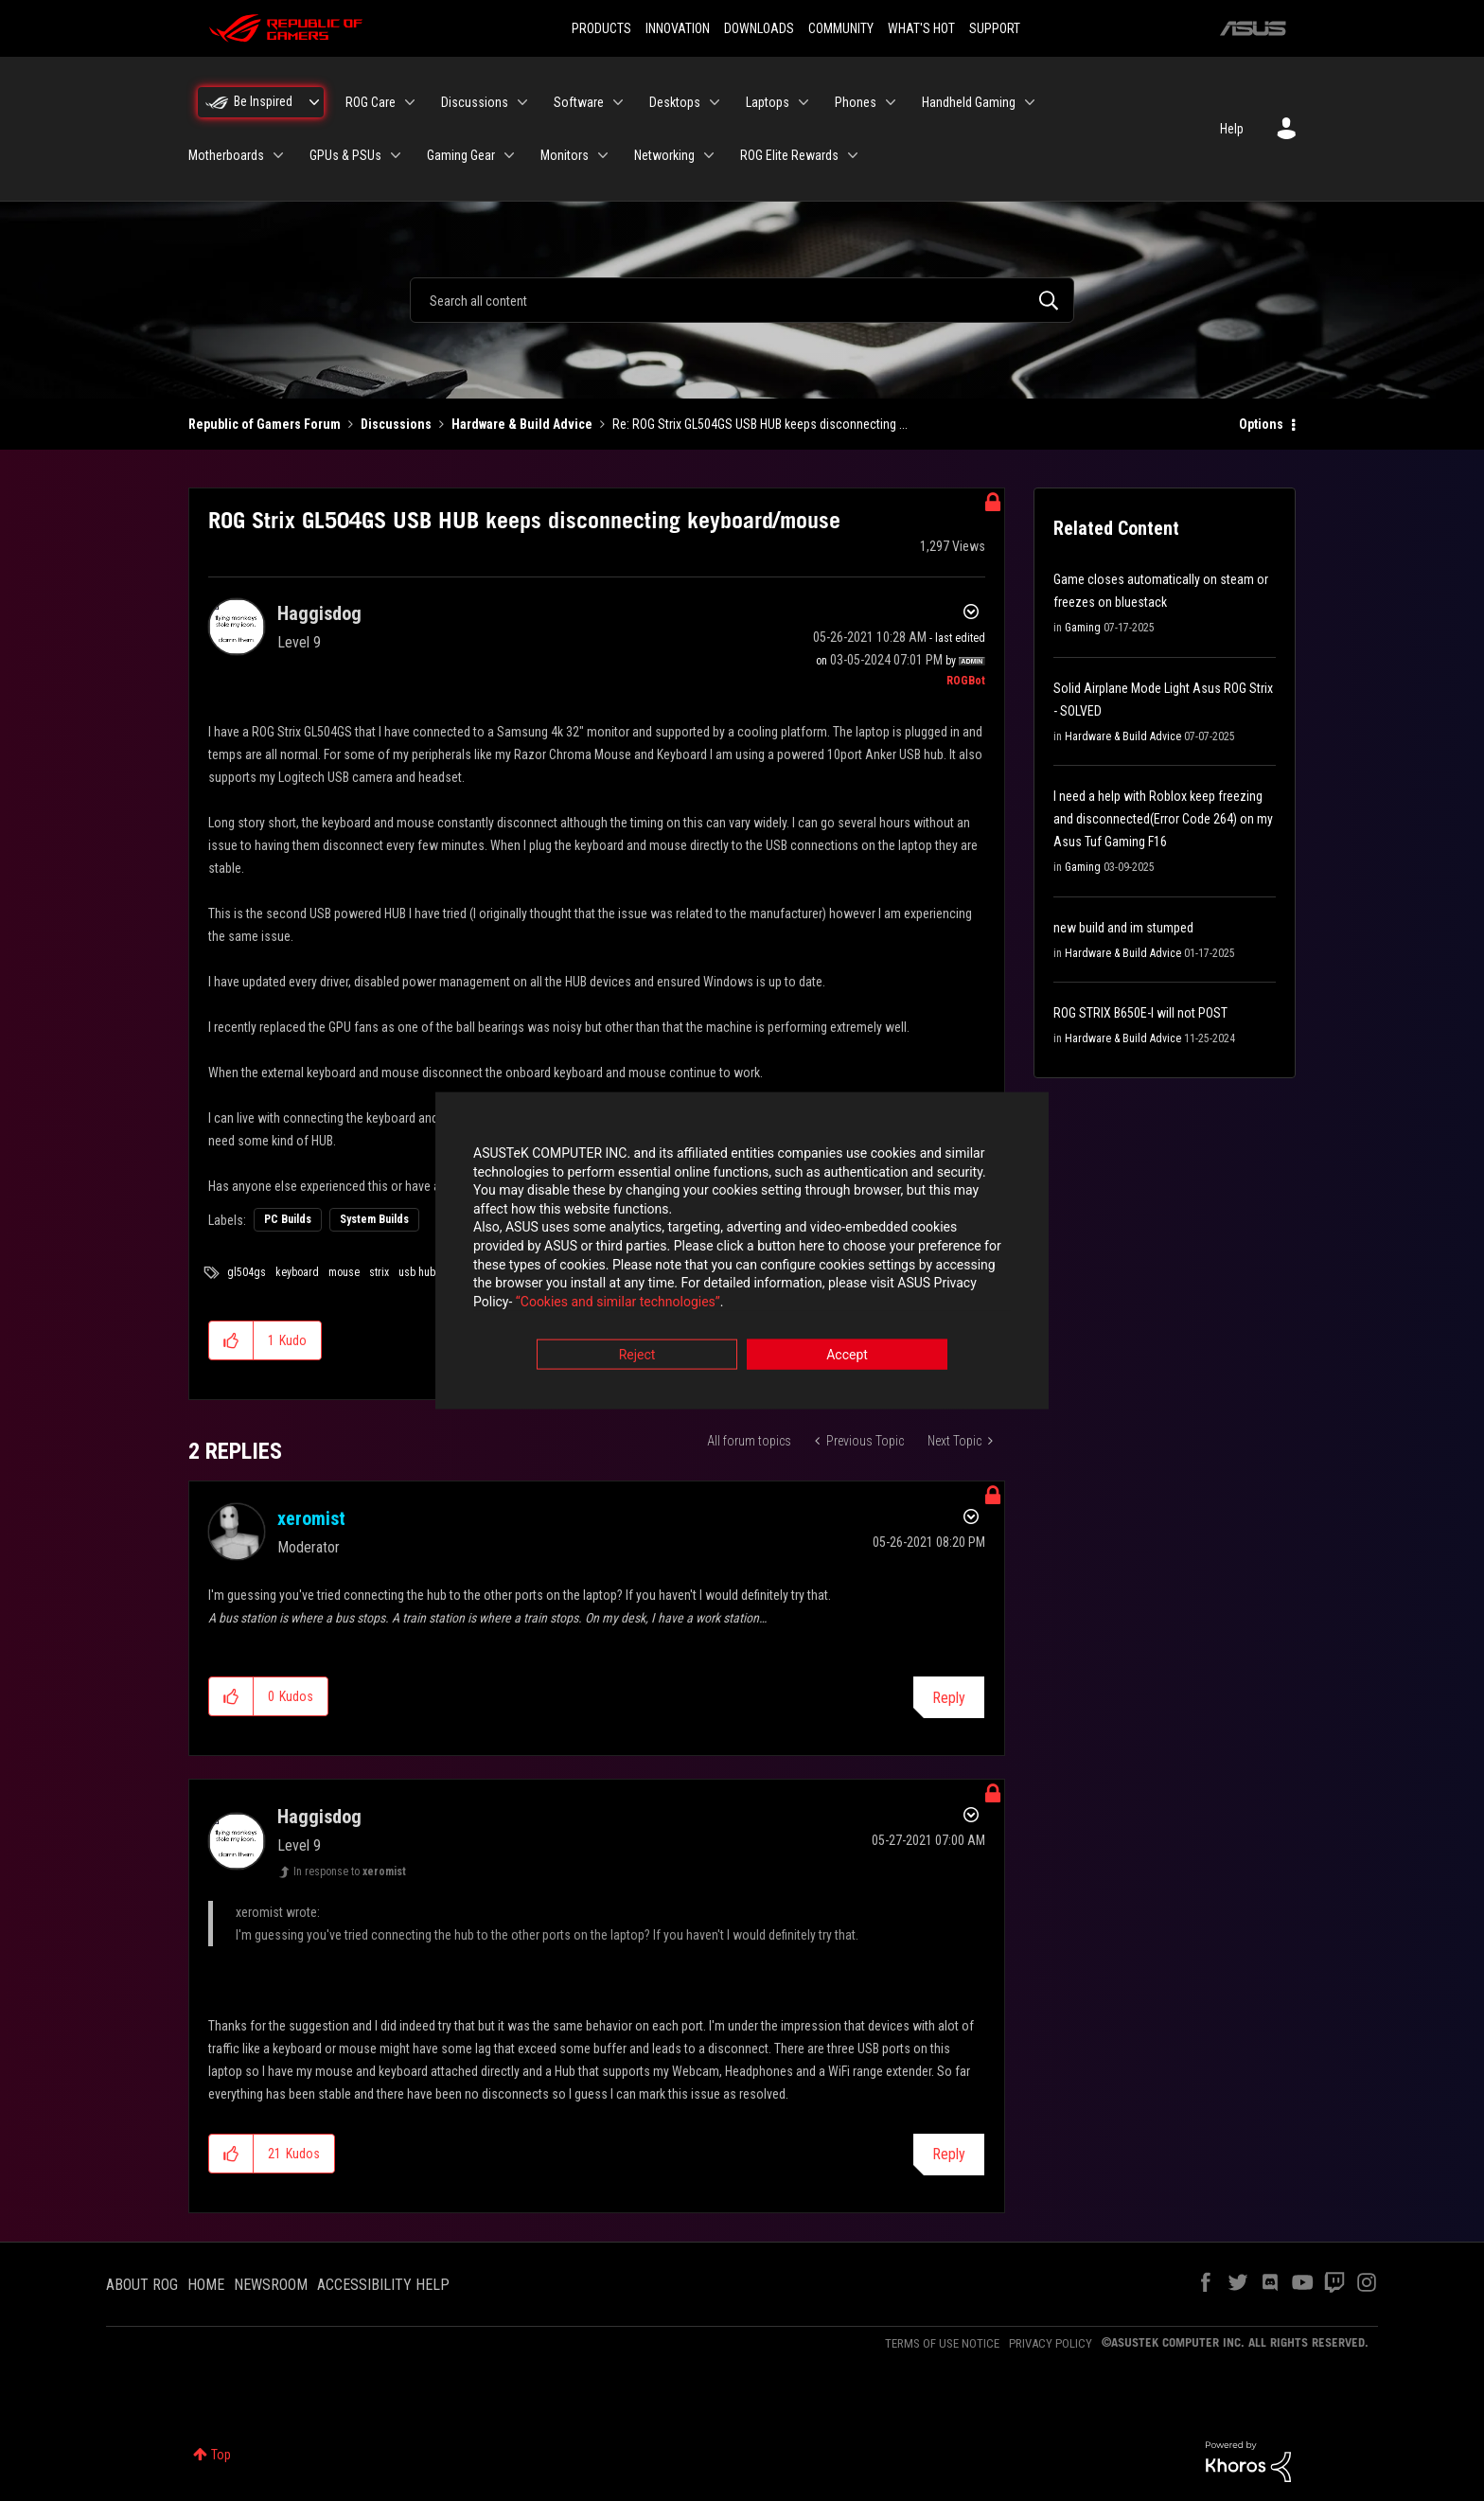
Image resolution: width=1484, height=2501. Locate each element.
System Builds (374, 1219)
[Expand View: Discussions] (522, 102)
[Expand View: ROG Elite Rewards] (852, 155)
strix (379, 1272)
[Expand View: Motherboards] (278, 155)
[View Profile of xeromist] (311, 1518)
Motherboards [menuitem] (226, 155)
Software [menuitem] (579, 102)
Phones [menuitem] (855, 102)
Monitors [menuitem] (564, 155)
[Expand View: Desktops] (714, 102)
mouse (344, 1272)
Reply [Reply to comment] (948, 1698)
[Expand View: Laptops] (803, 102)
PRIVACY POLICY (1050, 2343)
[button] (231, 1340)
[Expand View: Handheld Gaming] (1029, 102)
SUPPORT (994, 28)
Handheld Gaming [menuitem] (969, 102)
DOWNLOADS (759, 28)
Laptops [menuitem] (767, 102)
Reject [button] (637, 1355)
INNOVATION (677, 28)
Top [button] (221, 2454)
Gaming (1083, 627)
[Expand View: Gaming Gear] (509, 155)
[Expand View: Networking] (708, 155)
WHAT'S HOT (921, 28)
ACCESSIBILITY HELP (383, 2285)
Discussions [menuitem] (474, 102)
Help (1232, 128)
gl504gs (246, 1272)
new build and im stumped (1123, 927)
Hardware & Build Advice (521, 424)
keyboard (297, 1272)
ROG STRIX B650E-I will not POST (1140, 1012)
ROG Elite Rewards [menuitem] (789, 155)
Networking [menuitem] (664, 155)
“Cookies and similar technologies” (618, 1301)
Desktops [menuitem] (674, 102)
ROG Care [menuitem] (370, 102)
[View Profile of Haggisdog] (319, 613)
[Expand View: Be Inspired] (314, 102)
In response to (349, 1871)
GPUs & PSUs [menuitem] (345, 155)
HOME (205, 2285)
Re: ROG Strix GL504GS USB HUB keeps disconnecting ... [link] (760, 424)
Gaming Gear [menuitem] (461, 155)
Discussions (396, 424)
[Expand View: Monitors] (602, 155)
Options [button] (1261, 424)
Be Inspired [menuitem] (263, 101)
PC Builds (287, 1219)
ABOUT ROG (142, 2285)
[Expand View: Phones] (890, 102)
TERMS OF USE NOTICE (942, 2343)
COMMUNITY (841, 28)
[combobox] (742, 300)
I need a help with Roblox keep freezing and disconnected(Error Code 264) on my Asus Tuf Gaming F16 (1163, 819)
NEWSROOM (271, 2285)
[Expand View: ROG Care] (409, 102)
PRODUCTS (601, 28)
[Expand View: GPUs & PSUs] (395, 155)
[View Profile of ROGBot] (965, 680)
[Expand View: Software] (618, 102)
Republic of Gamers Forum (264, 424)
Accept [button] (847, 1355)
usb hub (416, 1272)
